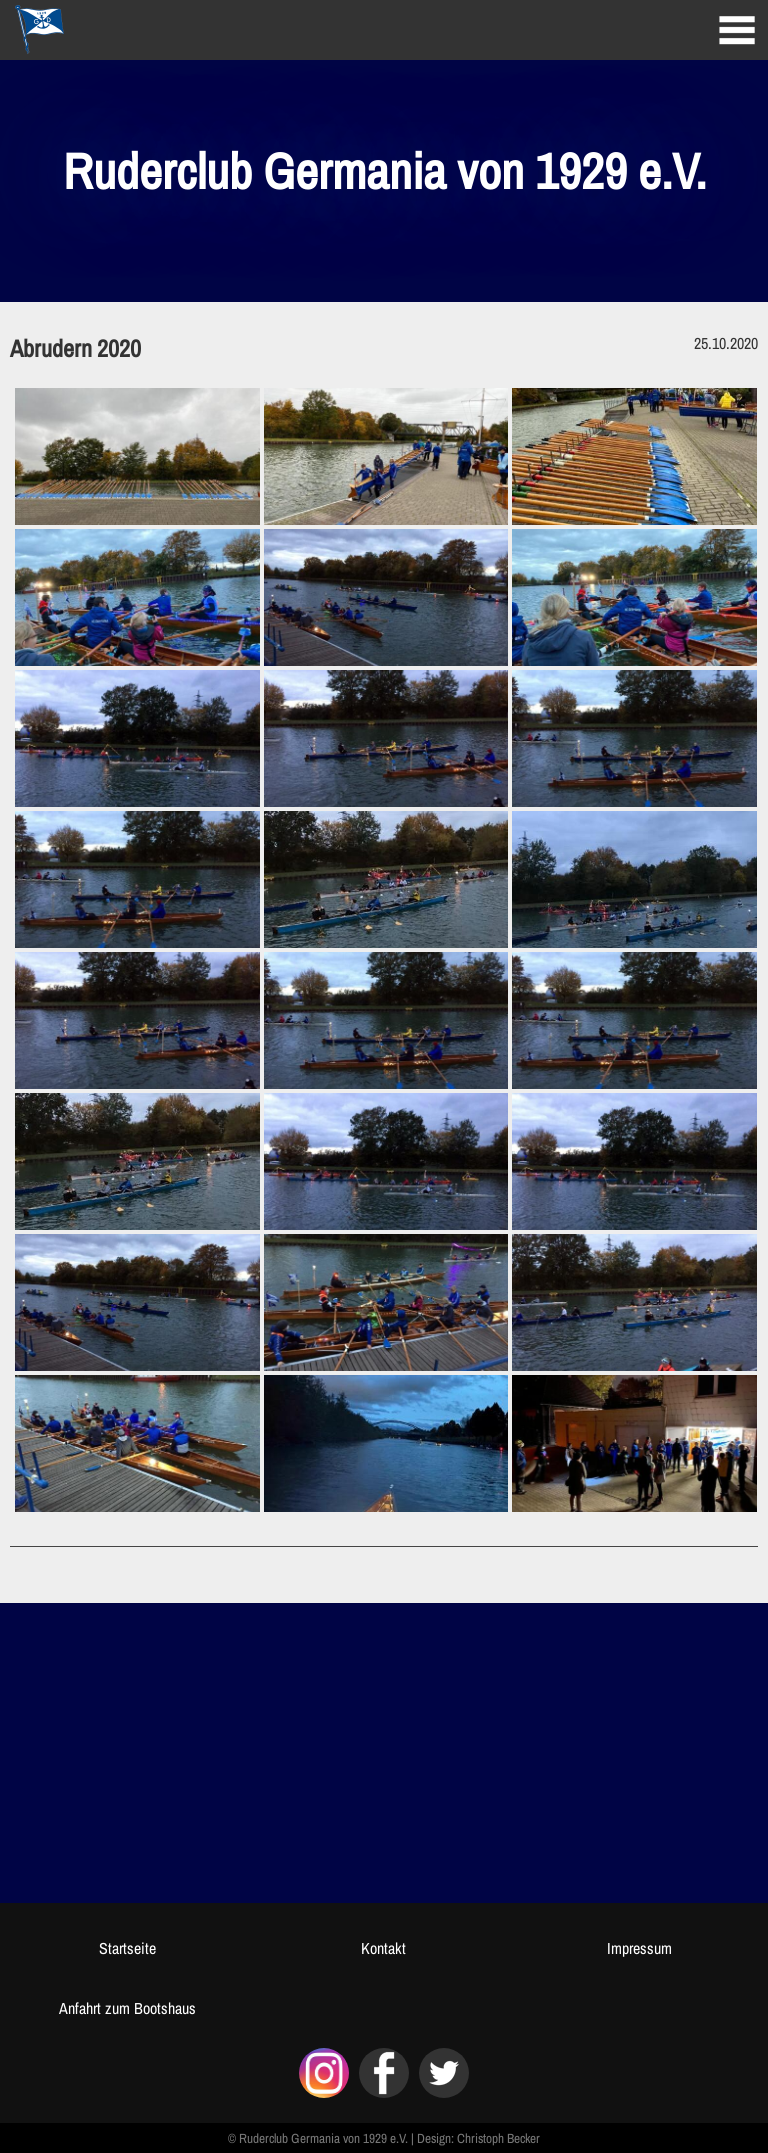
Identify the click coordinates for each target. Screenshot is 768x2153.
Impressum (639, 1948)
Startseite (127, 1948)
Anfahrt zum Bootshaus (127, 2008)
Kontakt (383, 1948)
